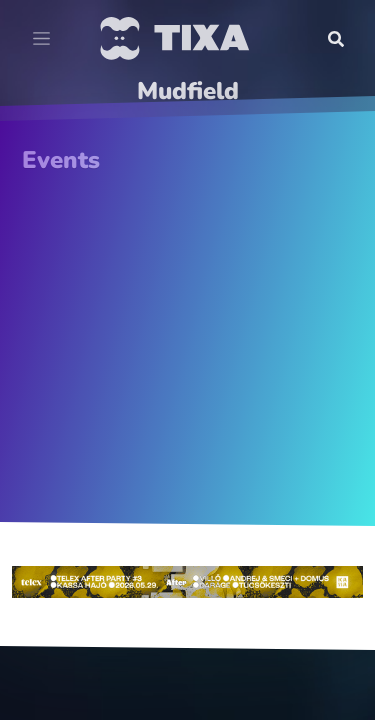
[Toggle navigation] (41, 39)
